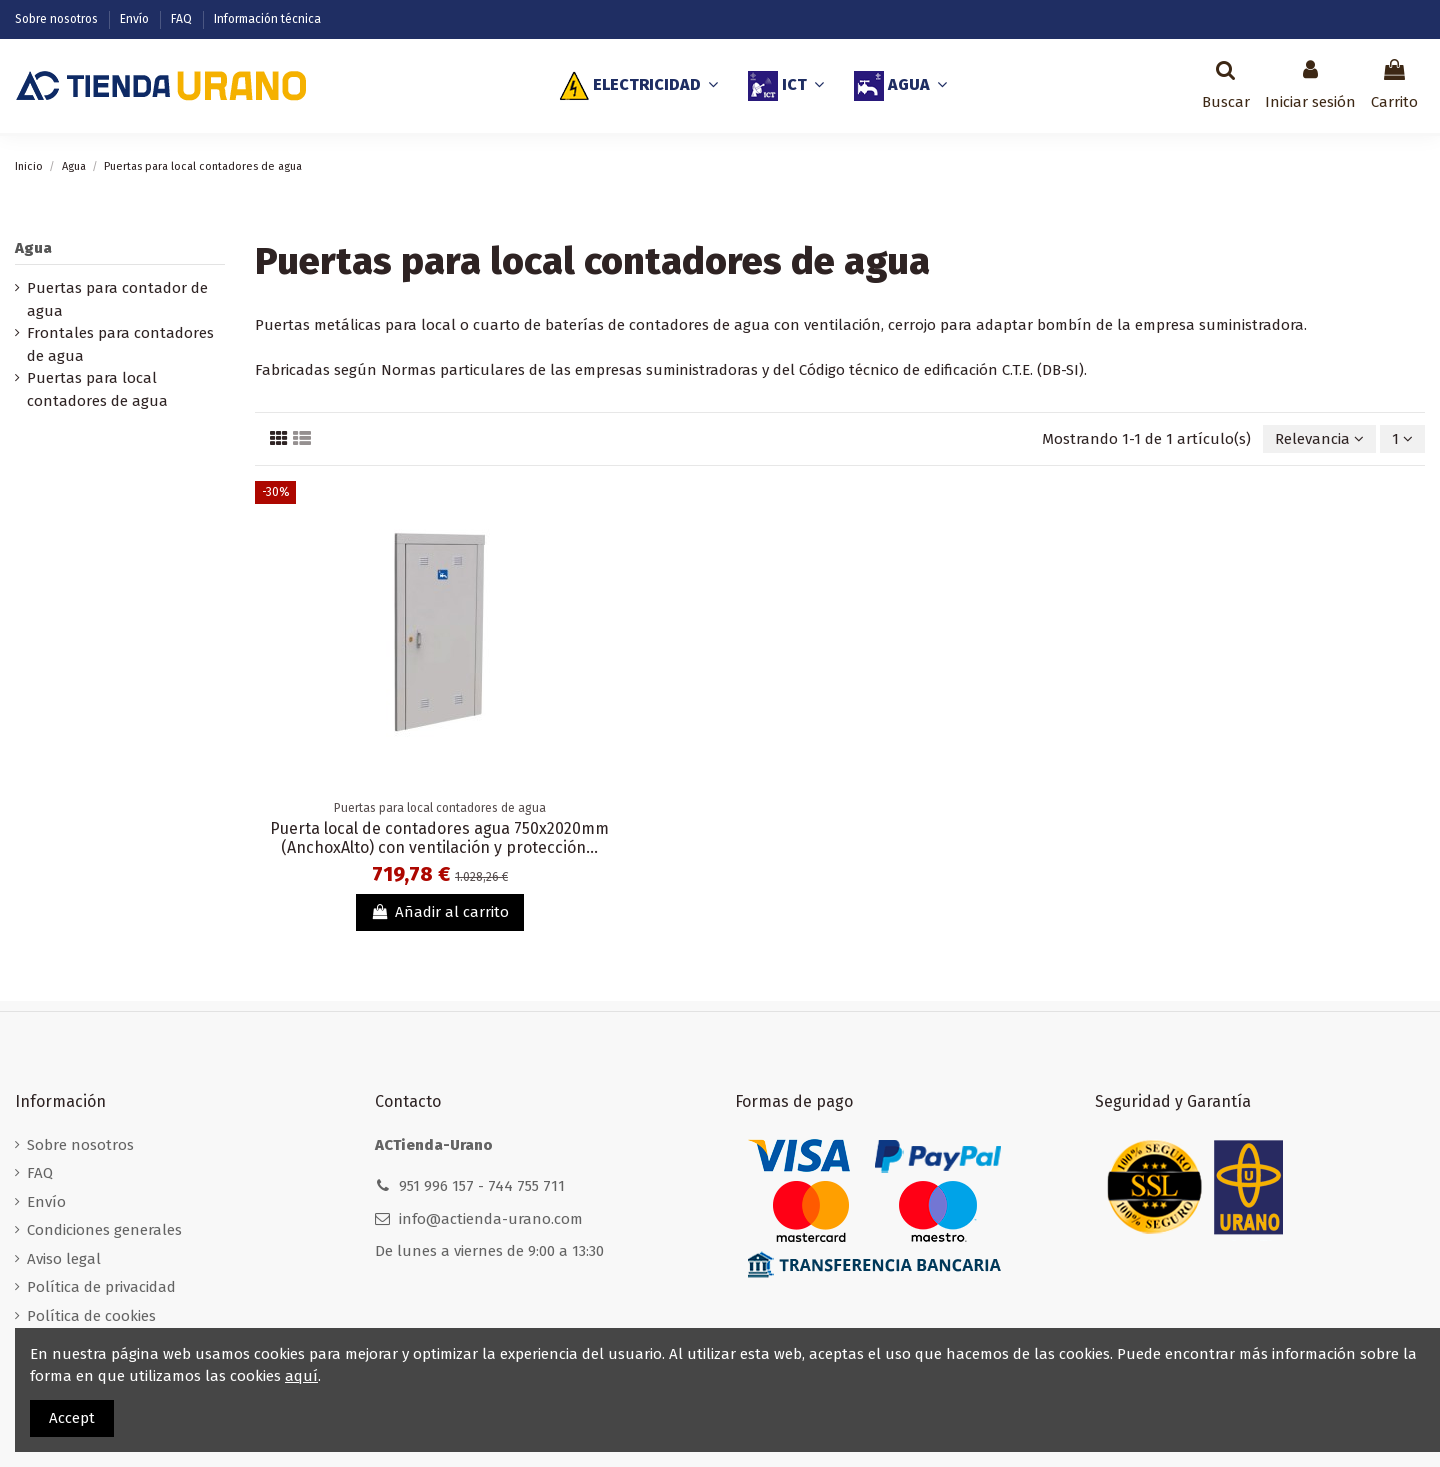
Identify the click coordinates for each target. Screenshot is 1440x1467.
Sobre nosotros (58, 19)
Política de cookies (91, 1316)
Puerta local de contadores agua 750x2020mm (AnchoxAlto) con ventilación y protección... (439, 838)
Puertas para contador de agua (117, 299)
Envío (136, 19)
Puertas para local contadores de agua (97, 389)
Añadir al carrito (439, 912)
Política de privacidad (101, 1287)
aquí (301, 1376)
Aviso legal (64, 1259)
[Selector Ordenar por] (1319, 439)
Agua (33, 248)
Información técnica (267, 19)
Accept (72, 1418)
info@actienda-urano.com (491, 1219)
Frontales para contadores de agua (120, 344)
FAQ (183, 19)
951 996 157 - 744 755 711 (482, 1186)
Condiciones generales (104, 1230)
